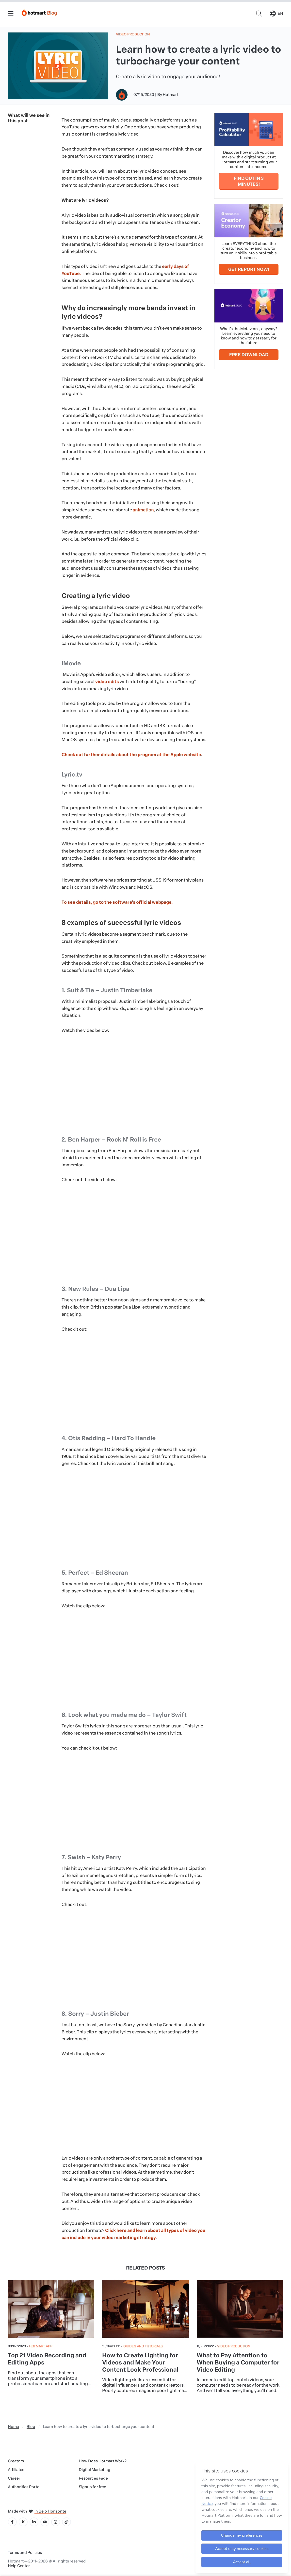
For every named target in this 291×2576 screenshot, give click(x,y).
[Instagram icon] (55, 2521)
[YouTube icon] (44, 2521)
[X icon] (23, 2521)
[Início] (39, 11)
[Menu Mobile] (11, 13)
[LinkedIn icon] (34, 2521)
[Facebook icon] (12, 2521)
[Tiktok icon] (66, 2521)
